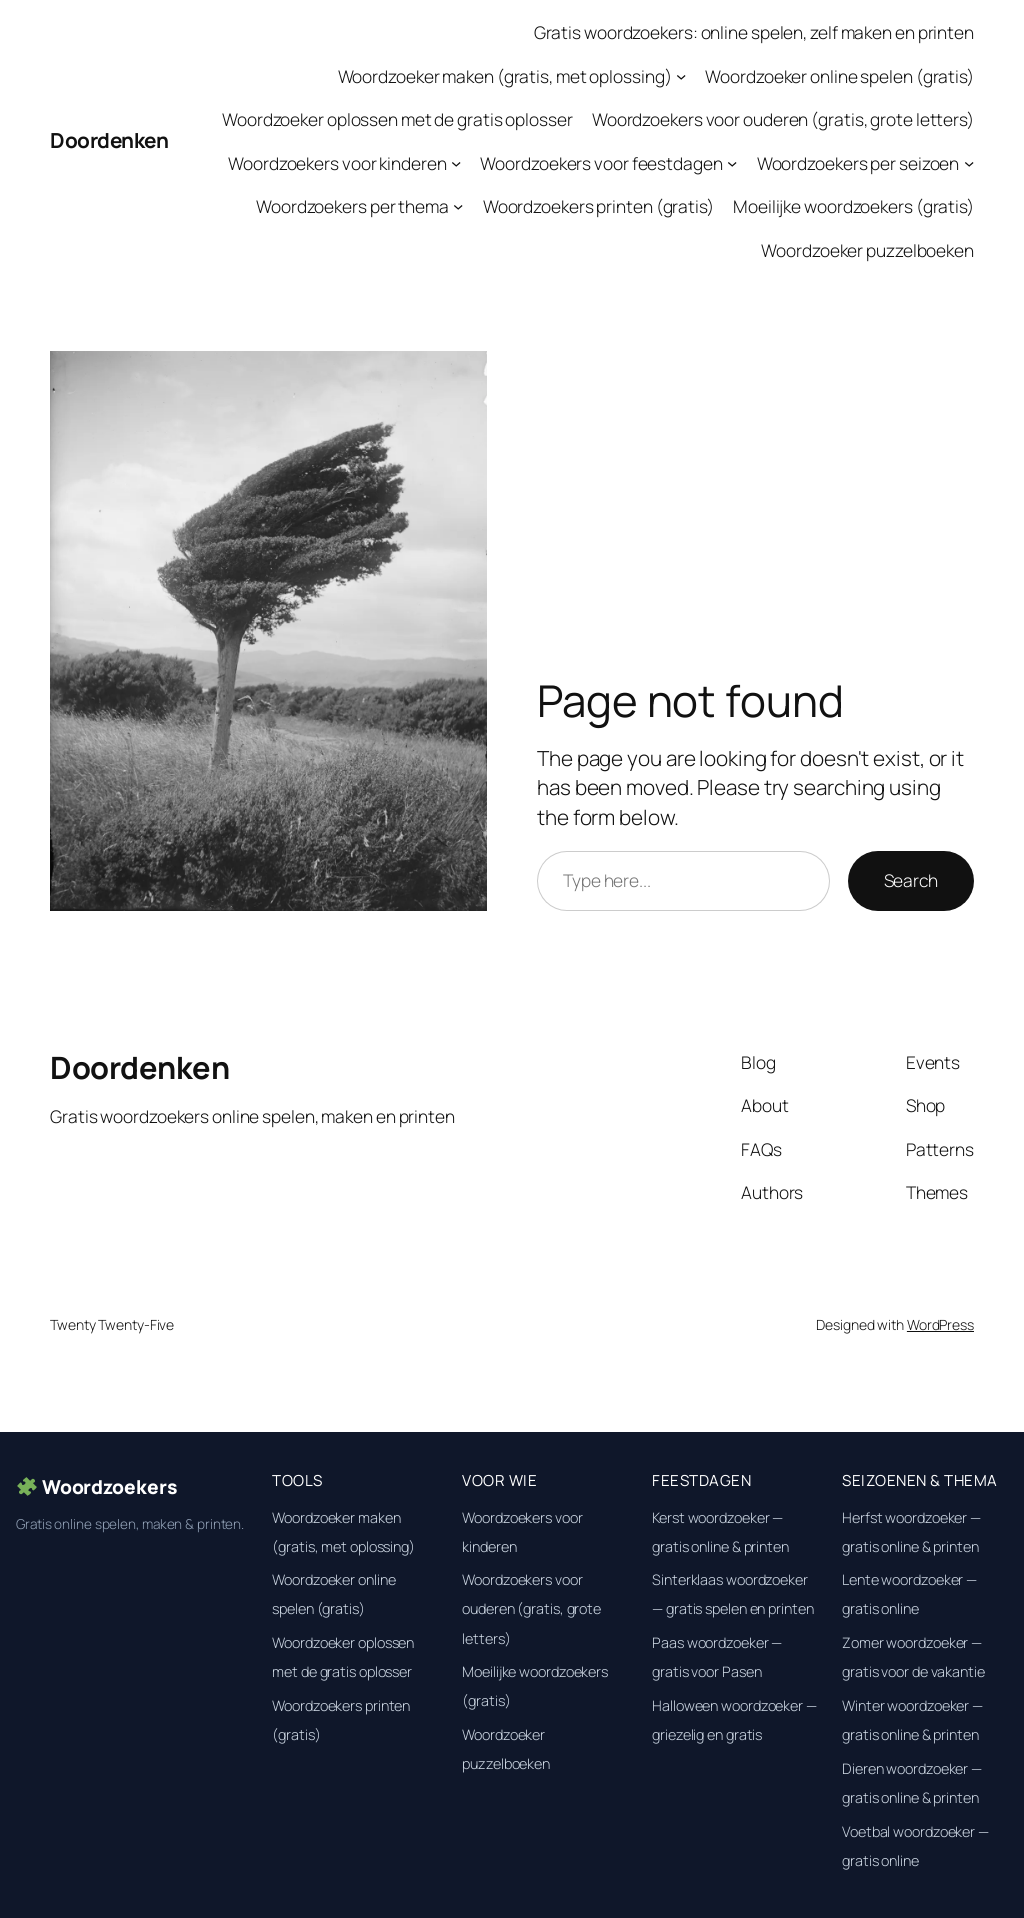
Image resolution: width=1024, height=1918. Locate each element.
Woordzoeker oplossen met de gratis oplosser (397, 119)
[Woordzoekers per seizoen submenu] (969, 162)
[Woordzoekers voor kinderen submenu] (456, 162)
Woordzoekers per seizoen (858, 163)
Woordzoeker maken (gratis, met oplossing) (505, 76)
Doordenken (109, 140)
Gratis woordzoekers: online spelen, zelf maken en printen (754, 32)
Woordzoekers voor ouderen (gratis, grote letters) (783, 119)
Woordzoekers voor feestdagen (601, 163)
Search (911, 880)
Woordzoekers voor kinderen (337, 163)
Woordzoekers (97, 1487)
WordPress (940, 1324)
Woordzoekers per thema (352, 206)
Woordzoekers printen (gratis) (598, 206)
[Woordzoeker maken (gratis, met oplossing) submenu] (681, 75)
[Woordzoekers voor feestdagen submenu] (732, 162)
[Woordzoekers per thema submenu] (458, 206)
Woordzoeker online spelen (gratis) (839, 76)
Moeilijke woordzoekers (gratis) (853, 206)
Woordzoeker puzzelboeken (867, 250)
